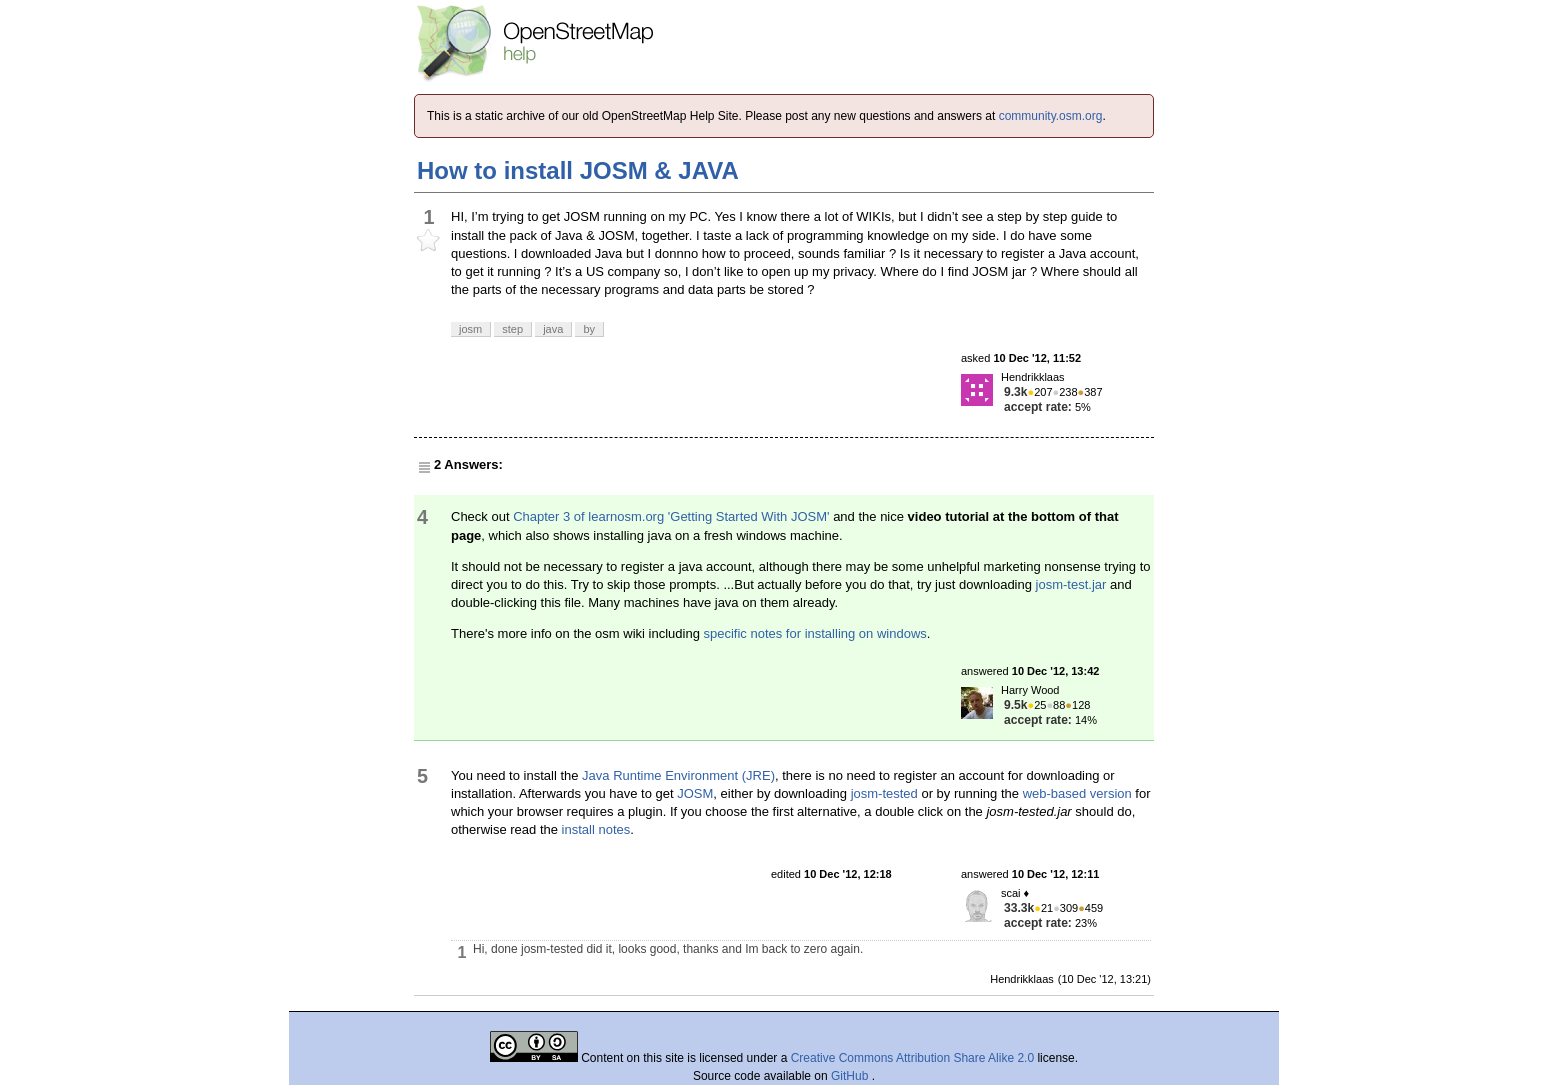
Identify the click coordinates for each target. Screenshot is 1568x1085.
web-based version (1077, 793)
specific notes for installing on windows (814, 633)
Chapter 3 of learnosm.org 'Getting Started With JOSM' (671, 516)
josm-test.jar (1071, 584)
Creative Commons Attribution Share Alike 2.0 (912, 1058)
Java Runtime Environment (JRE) (678, 775)
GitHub (851, 1076)
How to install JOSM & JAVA (578, 170)
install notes (596, 829)
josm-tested (884, 793)
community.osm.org (1051, 116)
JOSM (695, 793)
